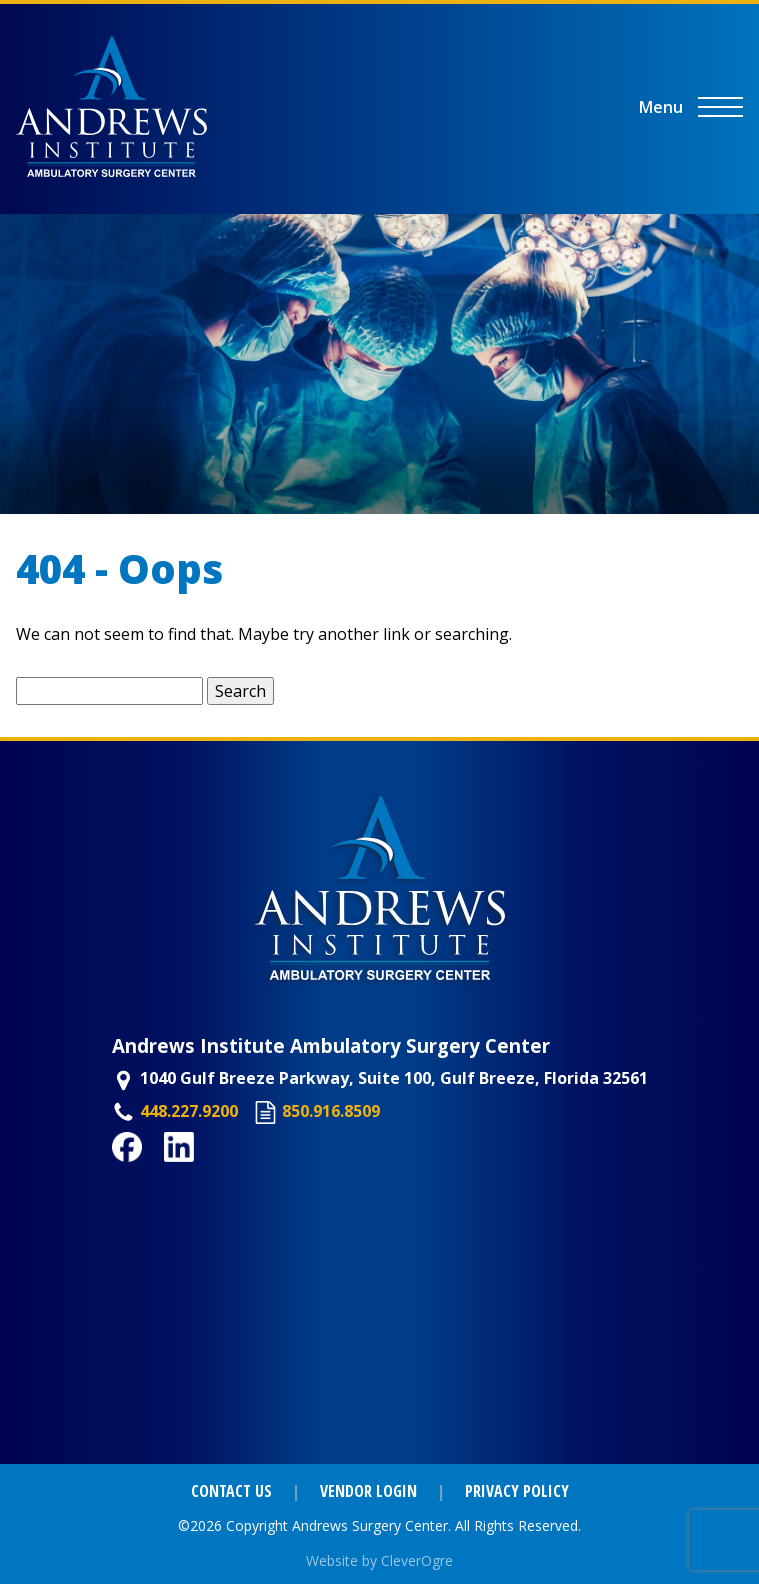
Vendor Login (368, 1491)
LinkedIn (198, 1173)
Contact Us (231, 1491)
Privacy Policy (517, 1491)
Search (240, 691)
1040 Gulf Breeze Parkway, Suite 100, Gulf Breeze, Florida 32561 (394, 1078)
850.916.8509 (331, 1111)
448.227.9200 (189, 1111)
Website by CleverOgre (379, 1560)
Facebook (150, 1173)
